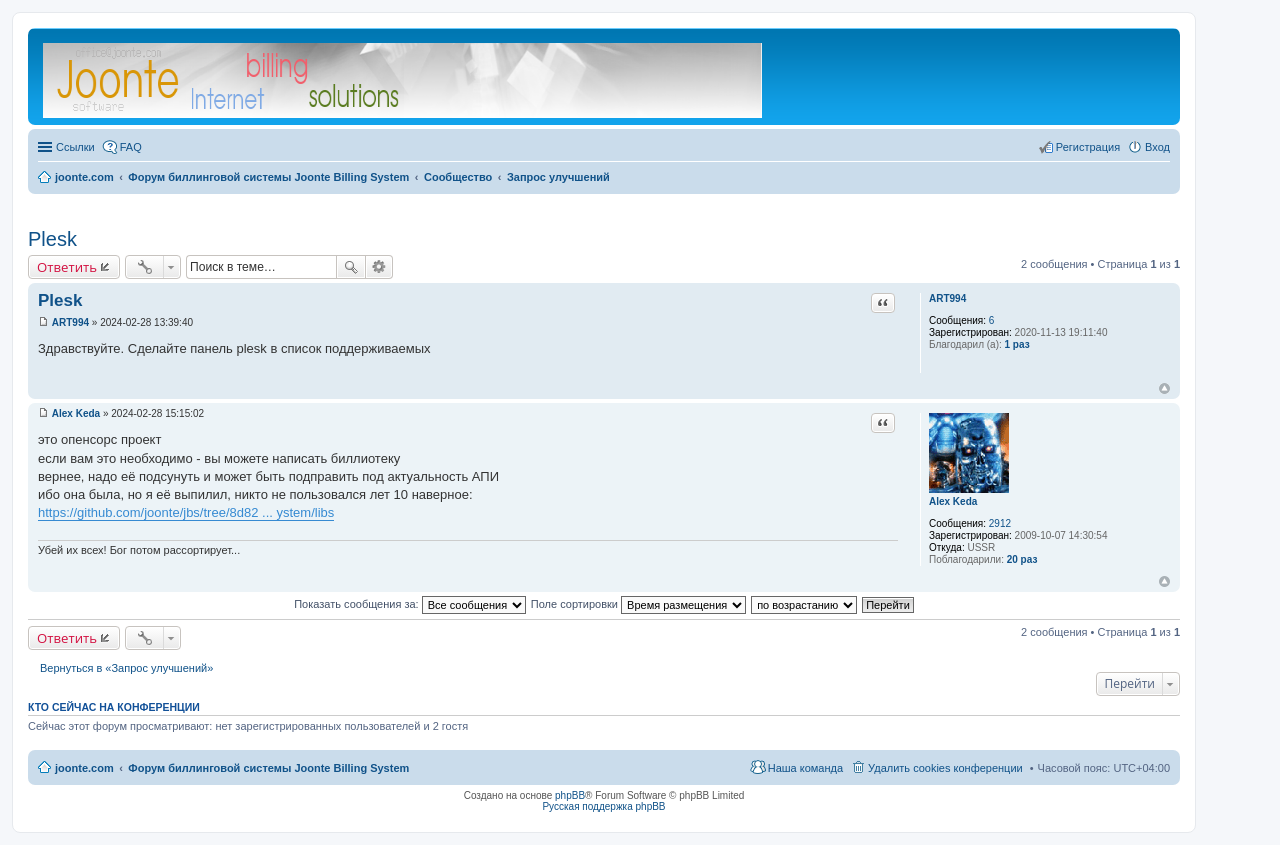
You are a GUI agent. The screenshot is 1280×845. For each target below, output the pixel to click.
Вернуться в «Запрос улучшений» (126, 668)
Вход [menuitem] (1157, 147)
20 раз (1022, 559)
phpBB (570, 795)
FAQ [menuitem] (131, 147)
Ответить (67, 267)
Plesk (52, 239)
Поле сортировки (638, 604)
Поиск (351, 267)
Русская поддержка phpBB (603, 806)
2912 (1000, 523)
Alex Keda (953, 501)
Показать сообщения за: (410, 604)
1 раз (1017, 344)
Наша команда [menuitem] (805, 768)
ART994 (947, 298)
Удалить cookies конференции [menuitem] (945, 768)
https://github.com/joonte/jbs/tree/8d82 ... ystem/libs (186, 512)
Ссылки (75, 147)
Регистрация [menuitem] (1088, 147)
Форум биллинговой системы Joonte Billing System (268, 768)
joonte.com (84, 768)
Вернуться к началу (1164, 388)
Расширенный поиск (379, 267)
